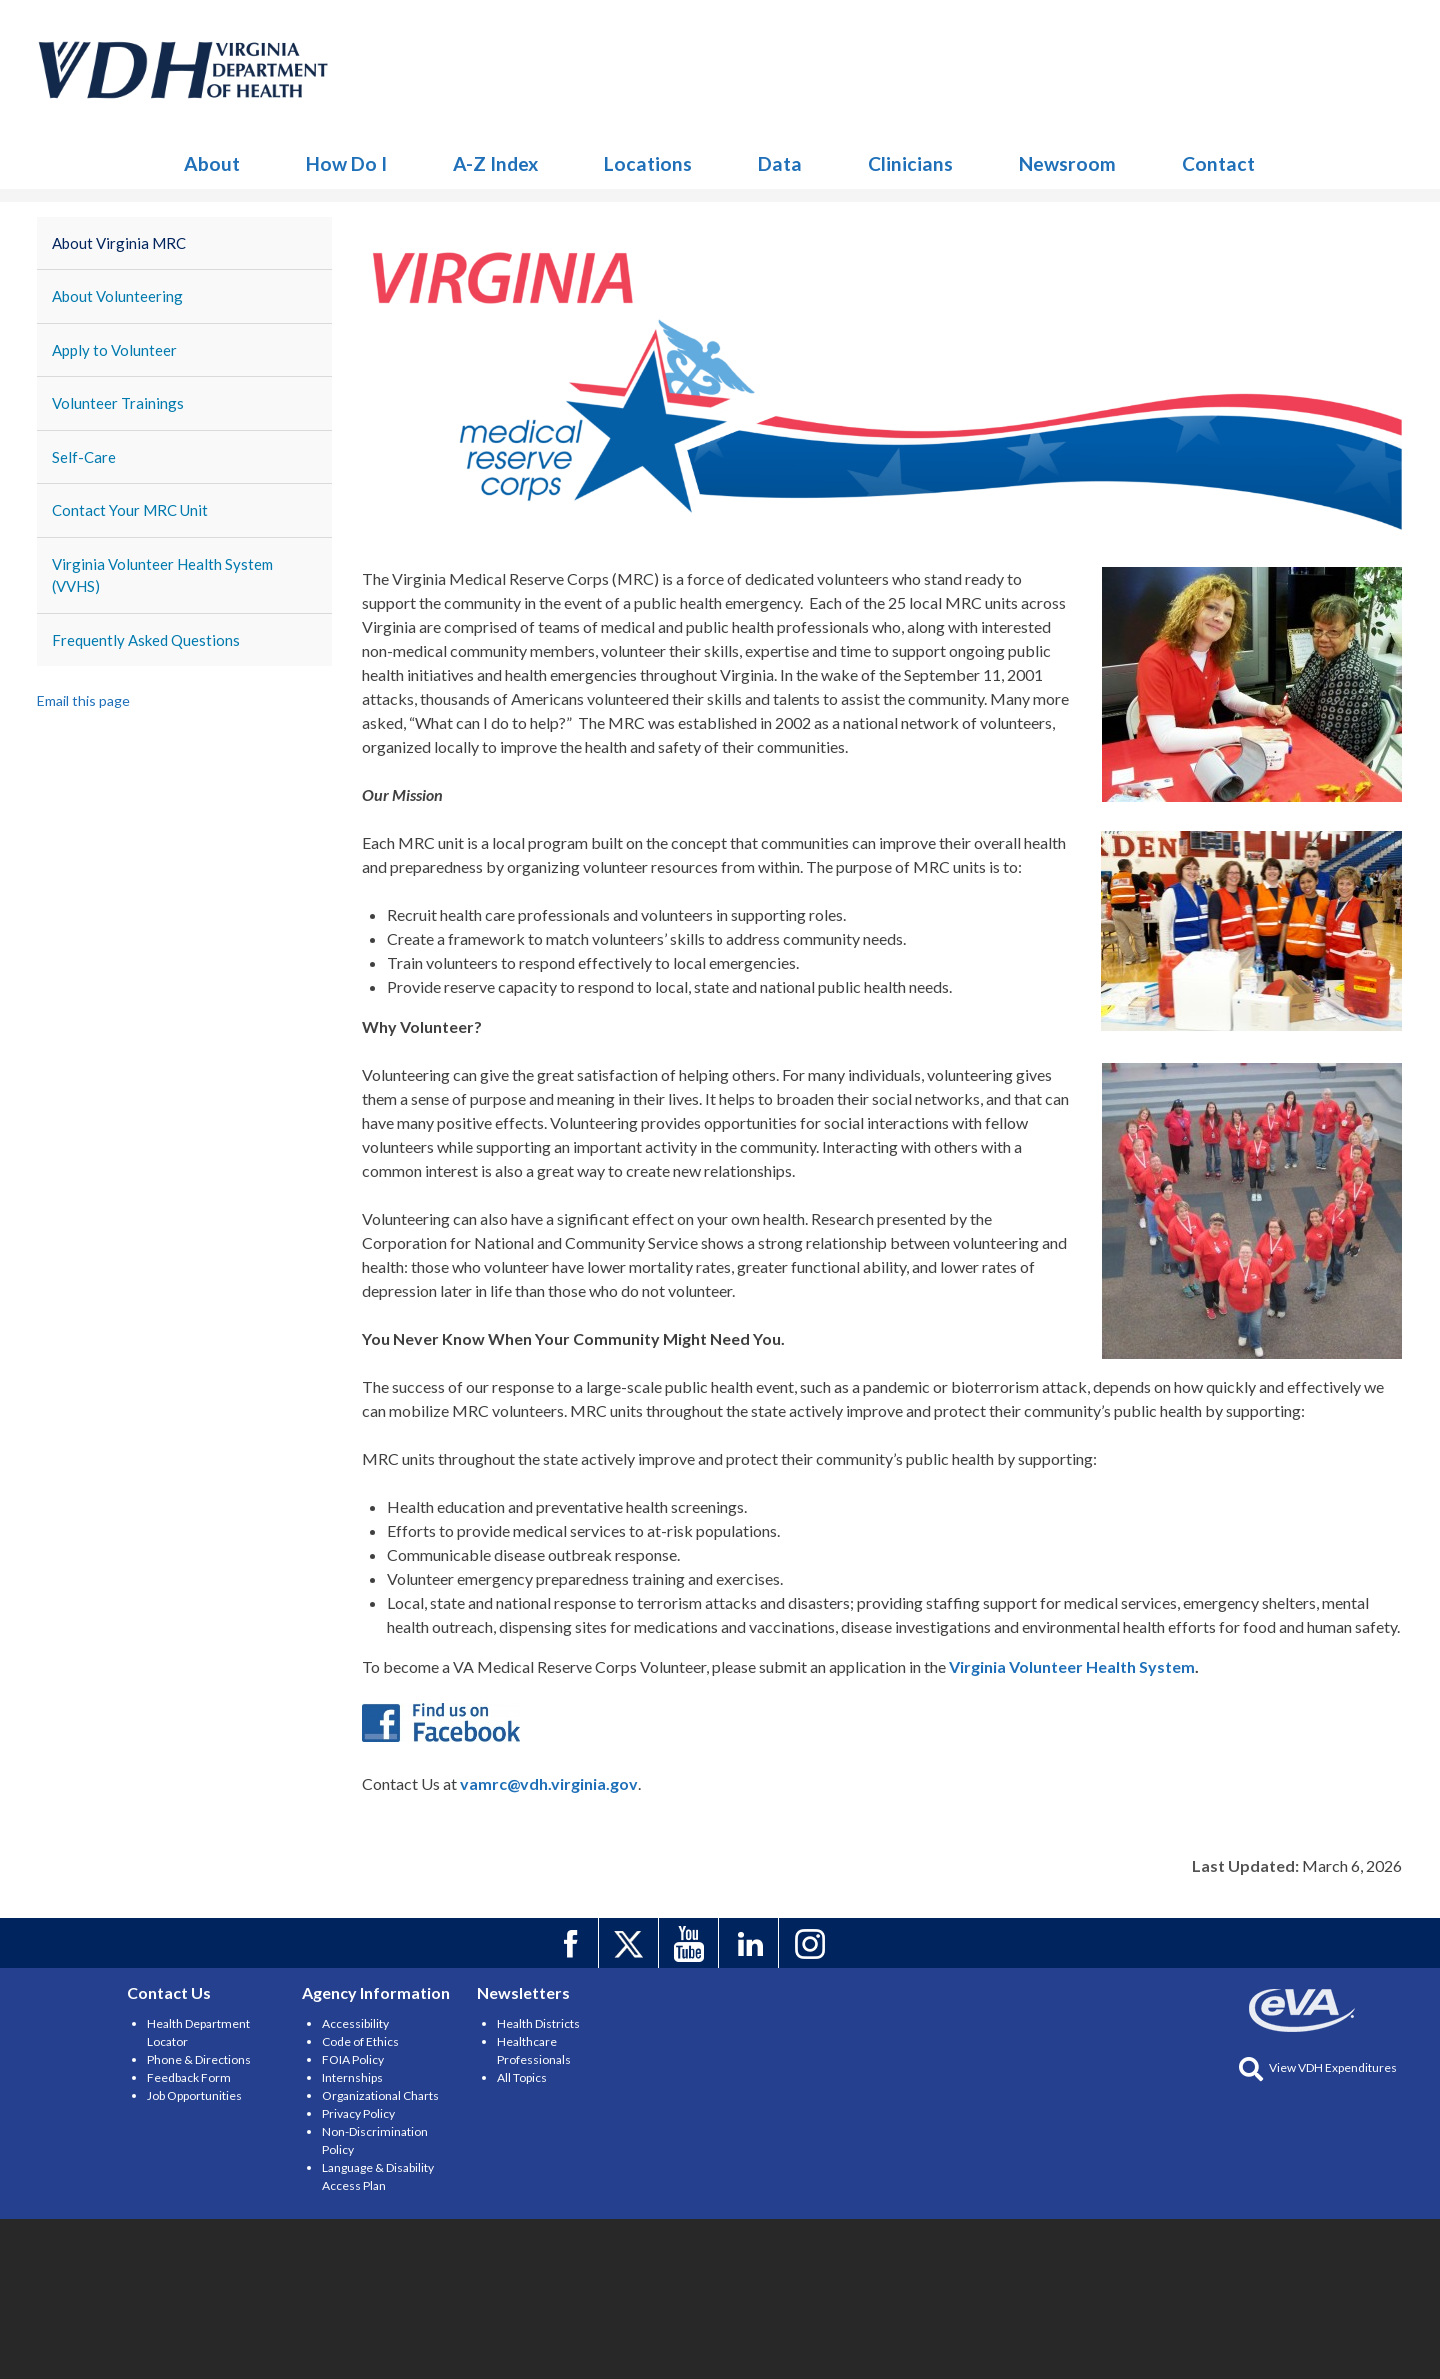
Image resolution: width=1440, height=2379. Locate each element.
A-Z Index (495, 163)
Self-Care (84, 457)
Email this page (83, 700)
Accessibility (355, 2023)
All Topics (522, 2077)
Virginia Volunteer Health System (1072, 1666)
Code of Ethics (360, 2041)
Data (780, 163)
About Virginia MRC (119, 243)
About (212, 163)
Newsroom (1067, 163)
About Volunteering (117, 296)
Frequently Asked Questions (146, 640)
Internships (352, 2077)
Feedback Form (189, 2077)
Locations (648, 163)
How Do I (346, 163)
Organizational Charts (380, 2095)
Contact (1218, 163)
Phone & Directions (199, 2059)
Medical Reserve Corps (184, 70)
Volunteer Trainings (118, 403)
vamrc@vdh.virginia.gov (549, 1783)
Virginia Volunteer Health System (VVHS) (162, 575)
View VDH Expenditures (1318, 2067)
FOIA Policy (353, 2059)
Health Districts (538, 2023)
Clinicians (910, 163)
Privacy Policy (358, 2113)
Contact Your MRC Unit (130, 510)
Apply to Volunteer (114, 350)
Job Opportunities (194, 2095)
